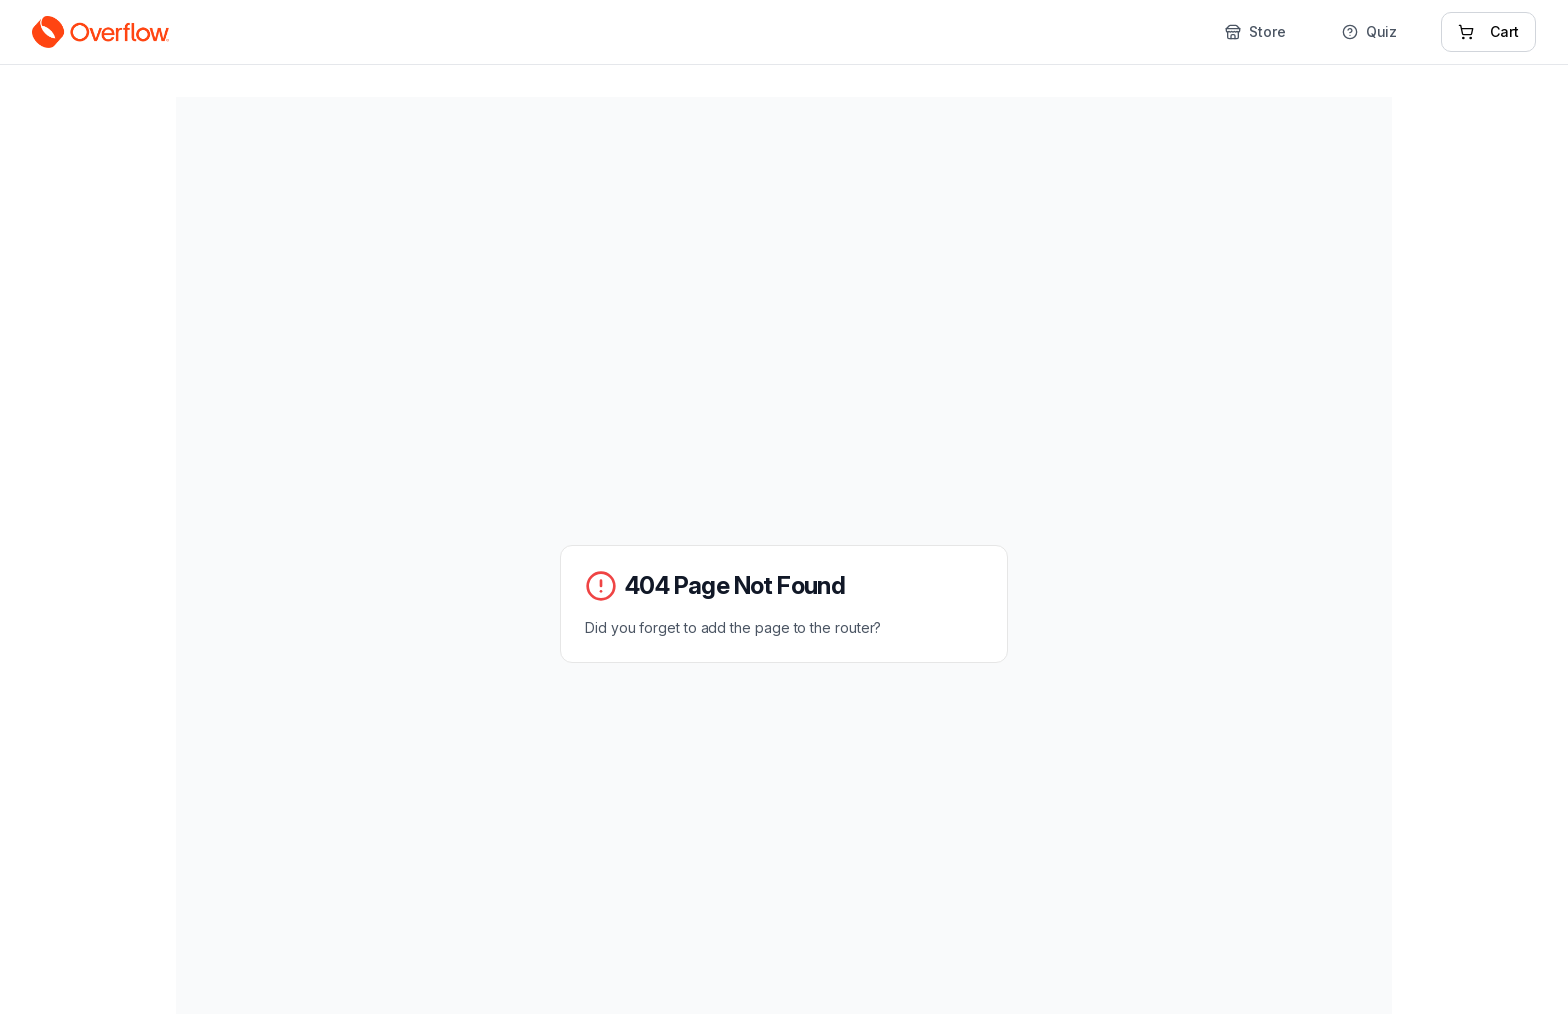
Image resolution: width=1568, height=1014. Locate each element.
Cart (1488, 31)
